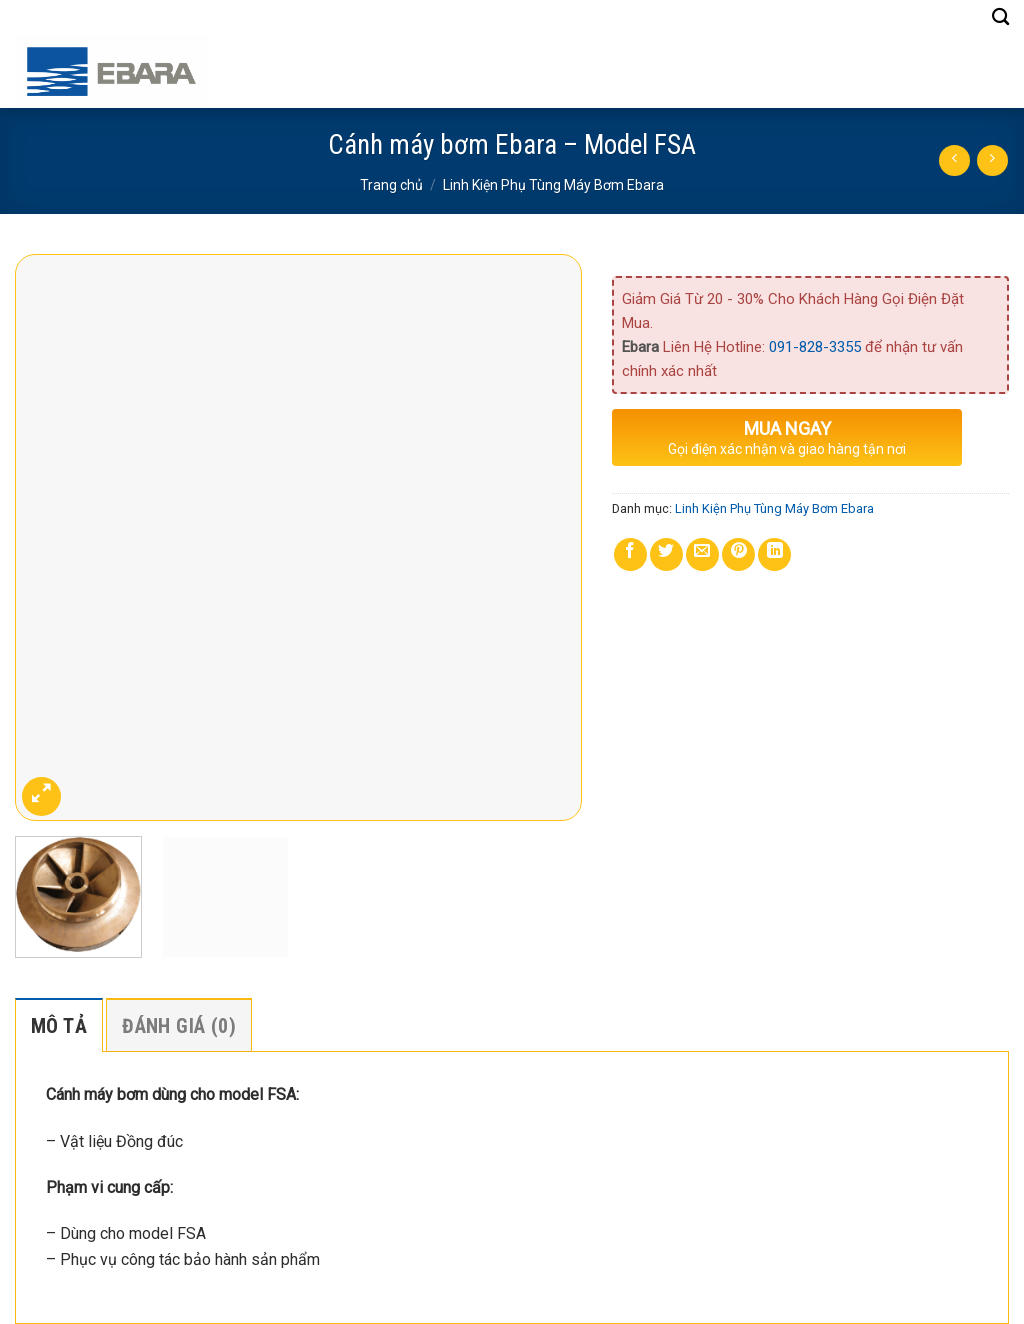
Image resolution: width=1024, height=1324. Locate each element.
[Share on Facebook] (630, 554)
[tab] (59, 1025)
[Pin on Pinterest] (738, 554)
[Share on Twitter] (666, 554)
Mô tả (59, 1026)
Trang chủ (391, 185)
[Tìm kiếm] (1000, 17)
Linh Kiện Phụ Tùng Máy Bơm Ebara (553, 185)
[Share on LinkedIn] (774, 554)
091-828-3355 (815, 347)
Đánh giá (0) (179, 1026)
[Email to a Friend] (702, 554)
